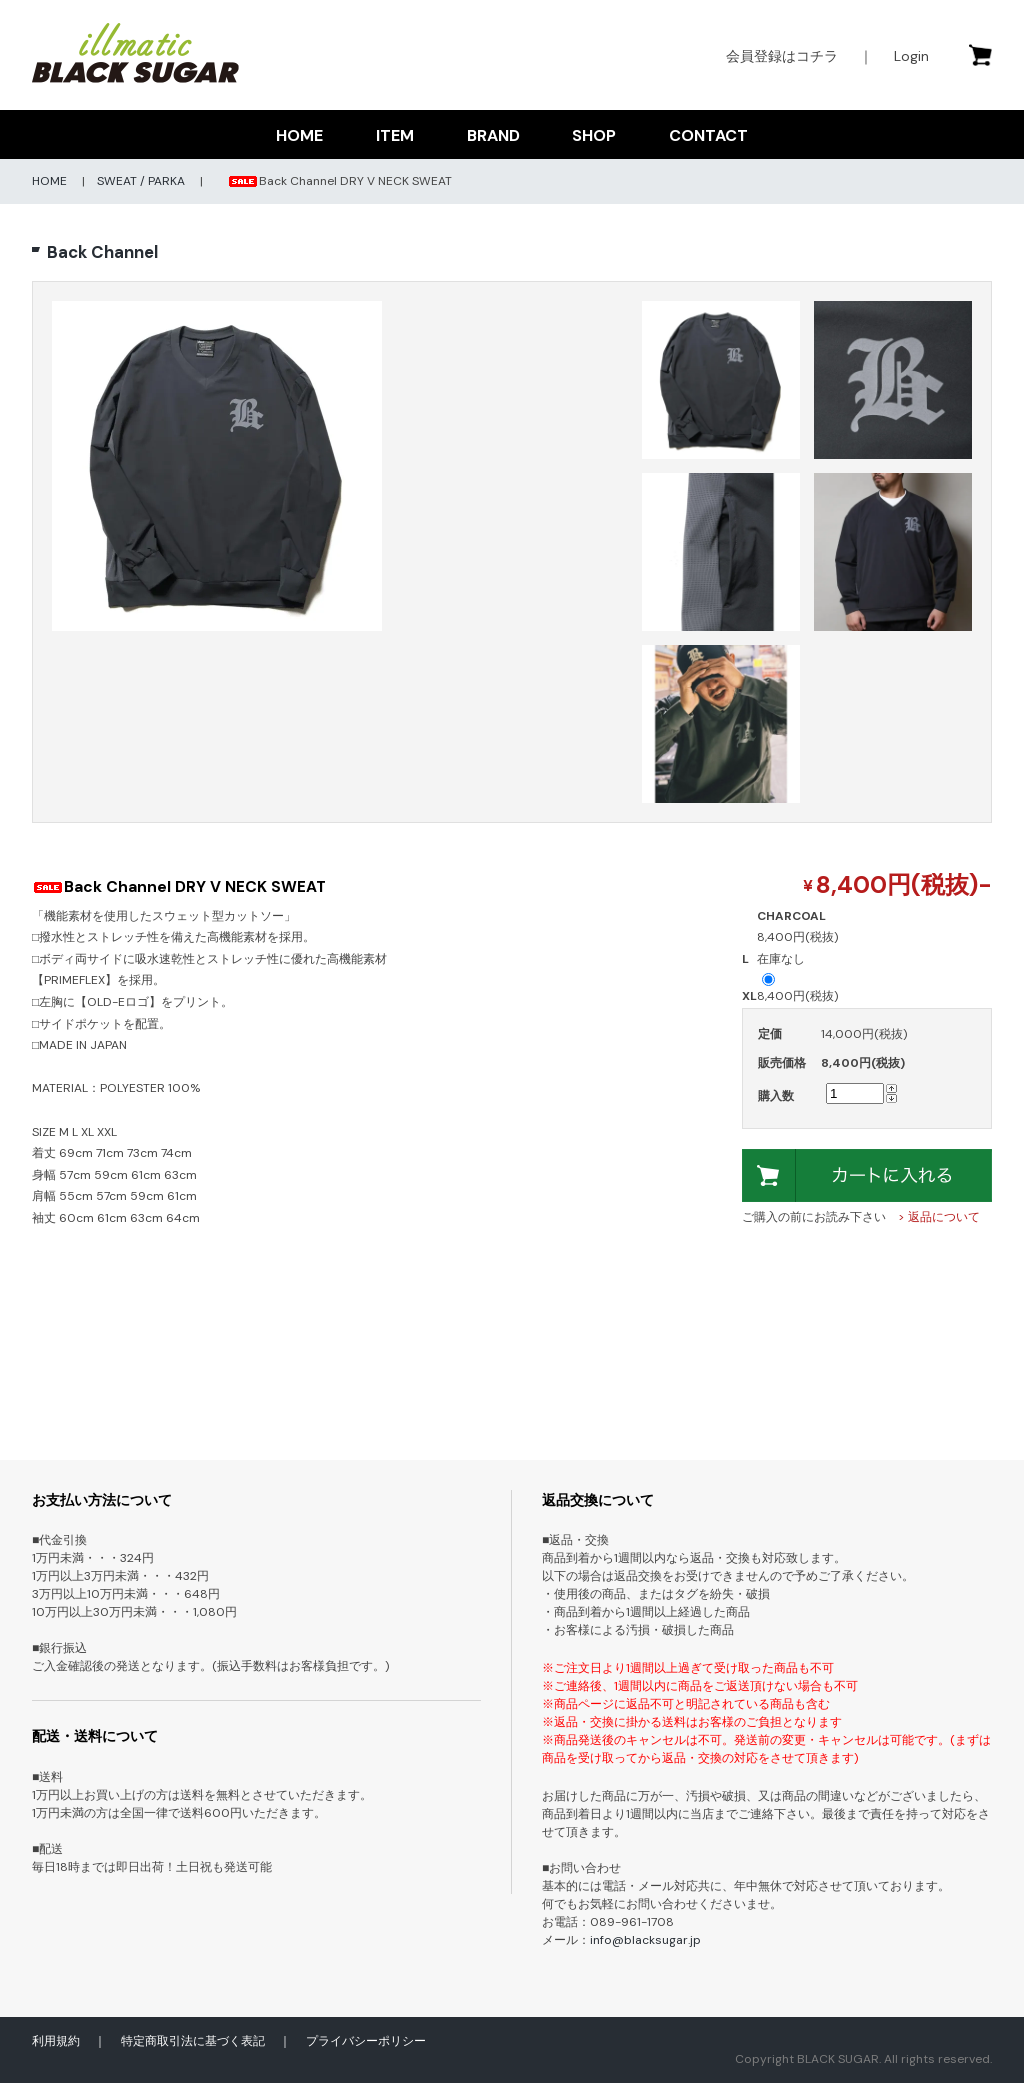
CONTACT (708, 135)
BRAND (493, 135)
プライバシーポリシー (366, 2041)
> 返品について (939, 1217)
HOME (299, 135)
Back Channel (102, 252)
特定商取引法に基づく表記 (193, 2041)
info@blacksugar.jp (645, 1940)
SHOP (594, 135)
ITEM (395, 135)
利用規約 (56, 2041)
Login (911, 56)
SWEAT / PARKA (141, 181)
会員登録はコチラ (782, 56)
